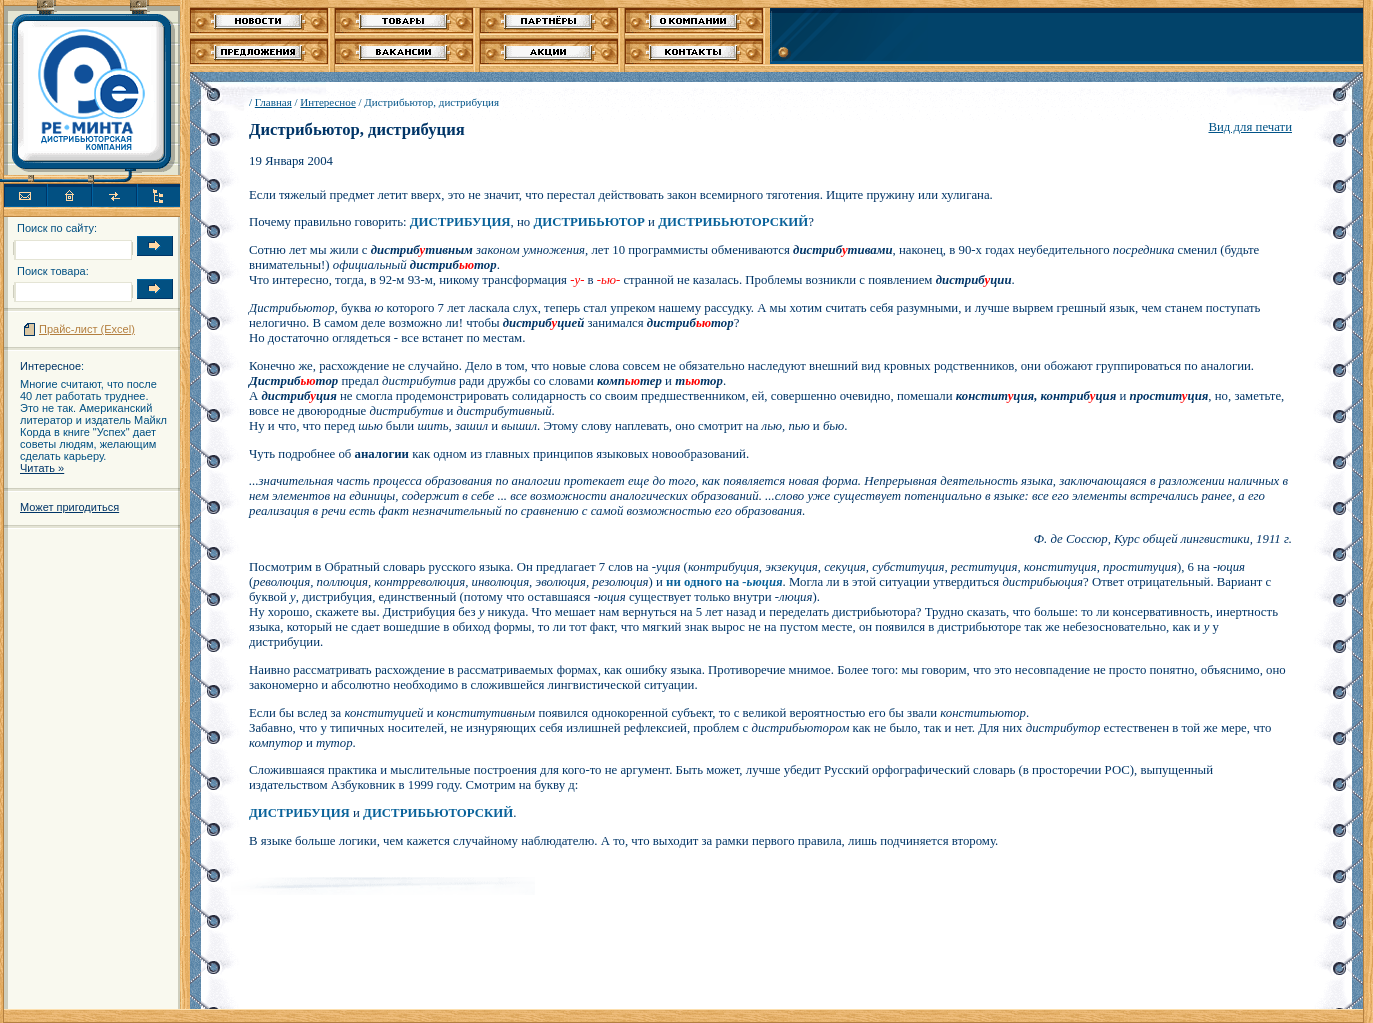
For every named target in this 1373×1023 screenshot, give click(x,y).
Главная (273, 102)
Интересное (50, 366)
